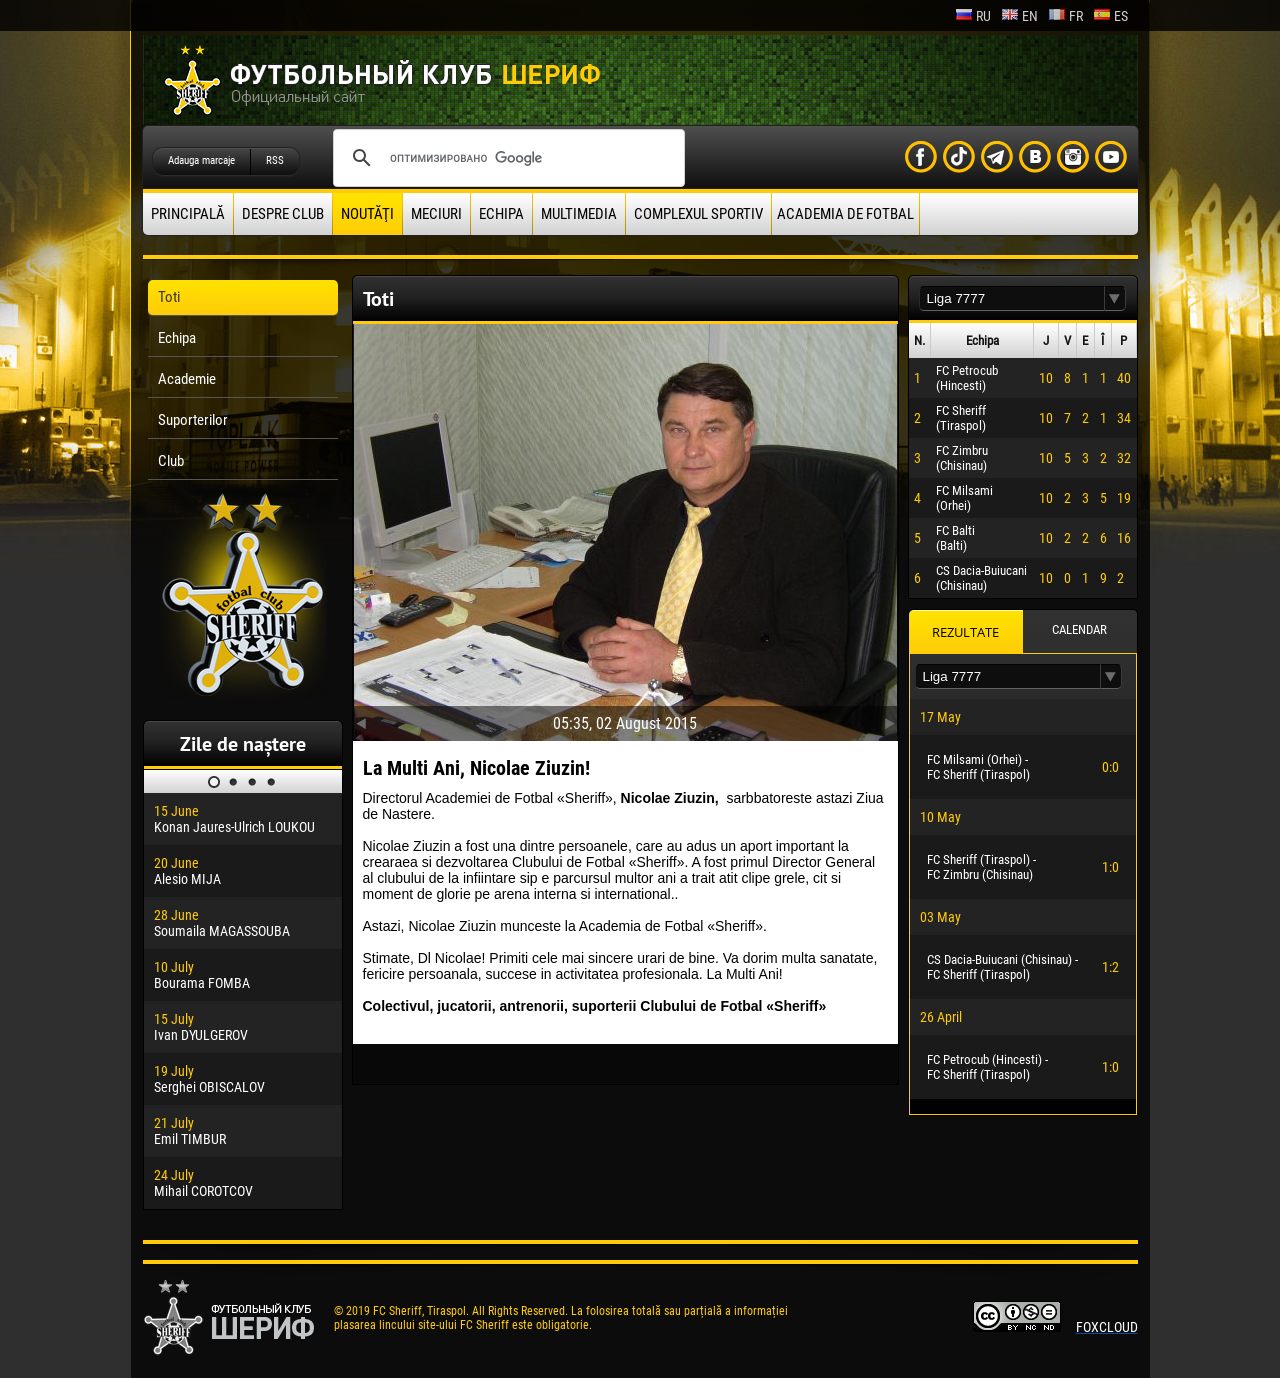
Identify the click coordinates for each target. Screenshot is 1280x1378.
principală (188, 214)
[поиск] (506, 158)
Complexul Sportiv (698, 214)
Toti (169, 297)
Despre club (283, 214)
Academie (187, 379)
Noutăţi (367, 214)
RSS (275, 160)
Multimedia (579, 214)
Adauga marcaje (201, 160)
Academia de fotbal (845, 214)
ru (973, 16)
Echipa (501, 214)
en (1019, 16)
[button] (1115, 298)
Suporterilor (193, 420)
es (1110, 16)
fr (1065, 16)
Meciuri (436, 214)
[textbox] (1012, 298)
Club (171, 461)
